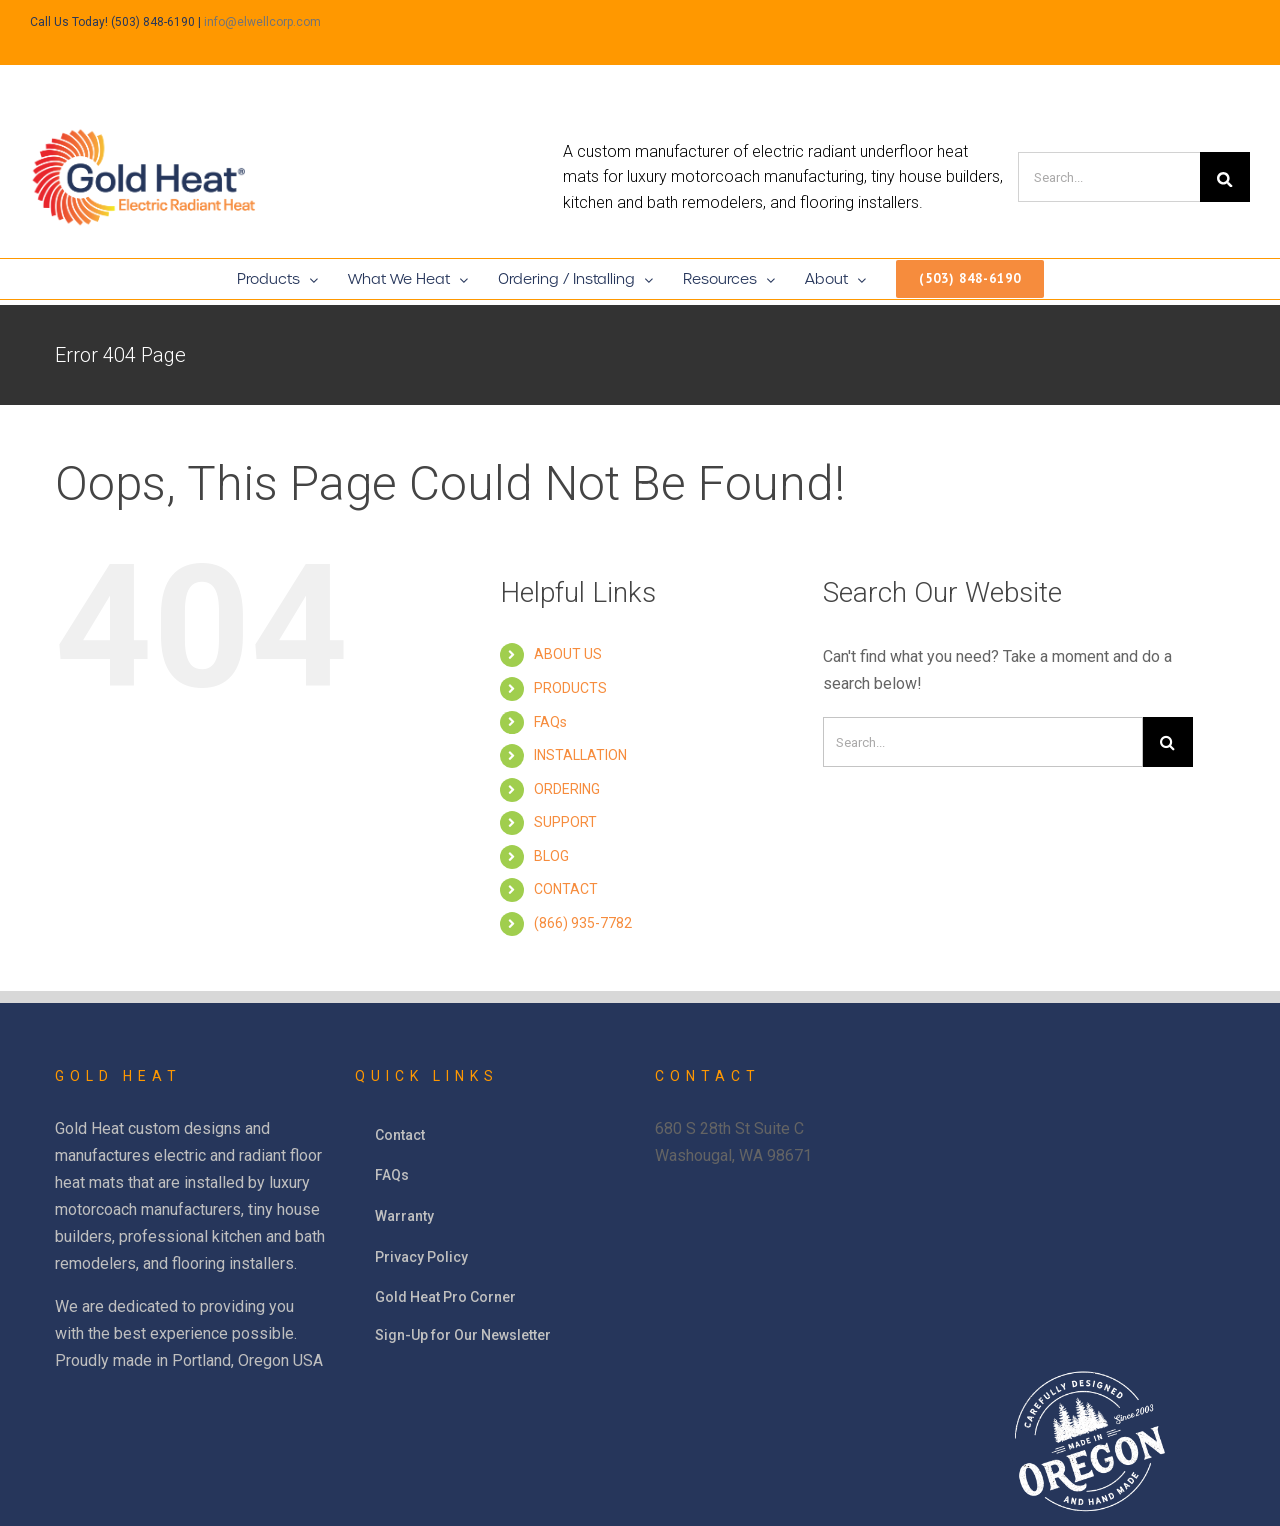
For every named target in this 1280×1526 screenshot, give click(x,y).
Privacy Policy (421, 1257)
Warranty (404, 1216)
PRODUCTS (570, 688)
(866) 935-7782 (583, 923)
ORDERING (567, 789)
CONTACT (566, 889)
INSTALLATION (580, 755)
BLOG (551, 856)
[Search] (1109, 177)
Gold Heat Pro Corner (445, 1297)
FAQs (550, 722)
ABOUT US (568, 654)
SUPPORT (565, 822)
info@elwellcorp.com (262, 22)
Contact (400, 1135)
